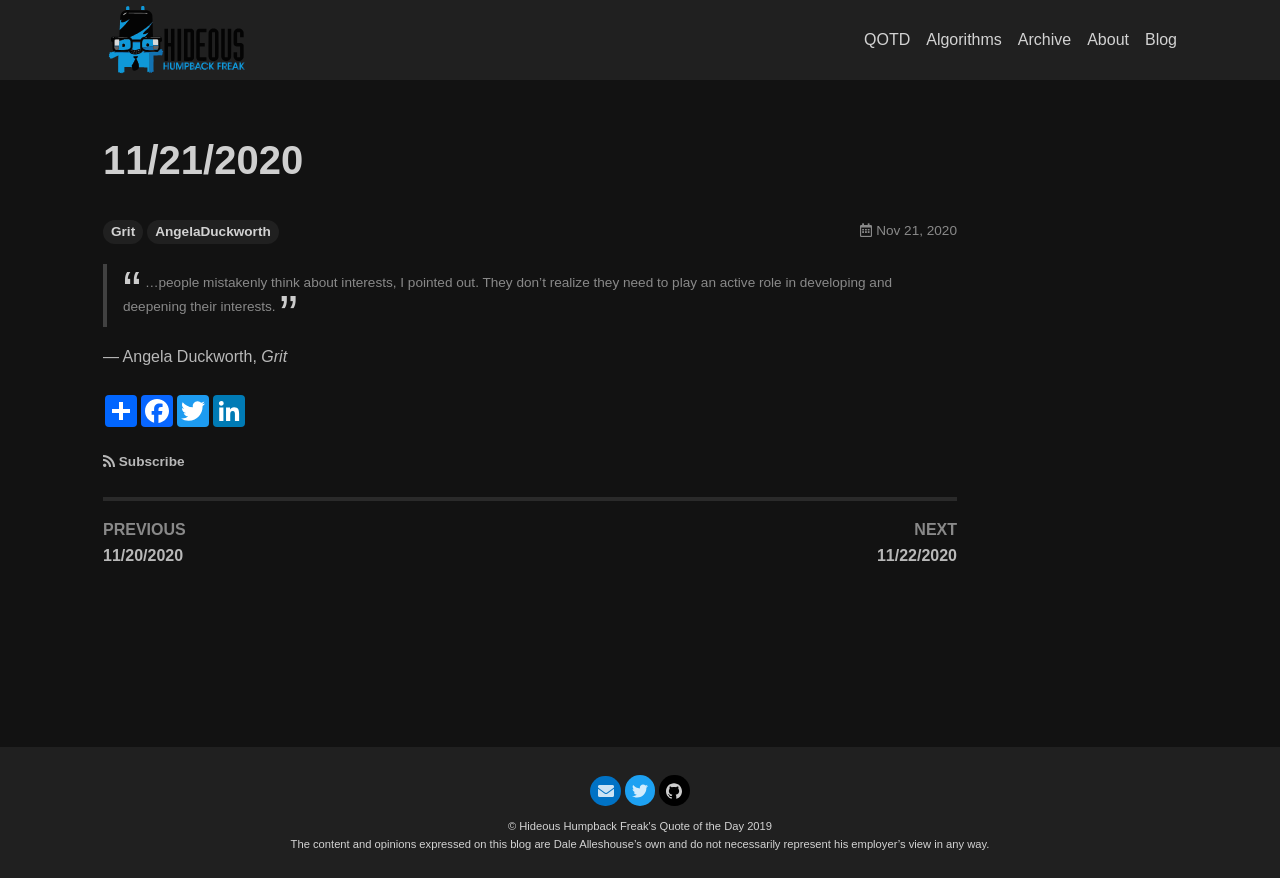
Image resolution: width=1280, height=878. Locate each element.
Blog (1161, 39)
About (1108, 39)
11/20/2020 (143, 555)
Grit (123, 231)
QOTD (887, 39)
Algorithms (964, 39)
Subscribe (152, 461)
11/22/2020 (917, 555)
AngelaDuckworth (213, 231)
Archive (1044, 39)
